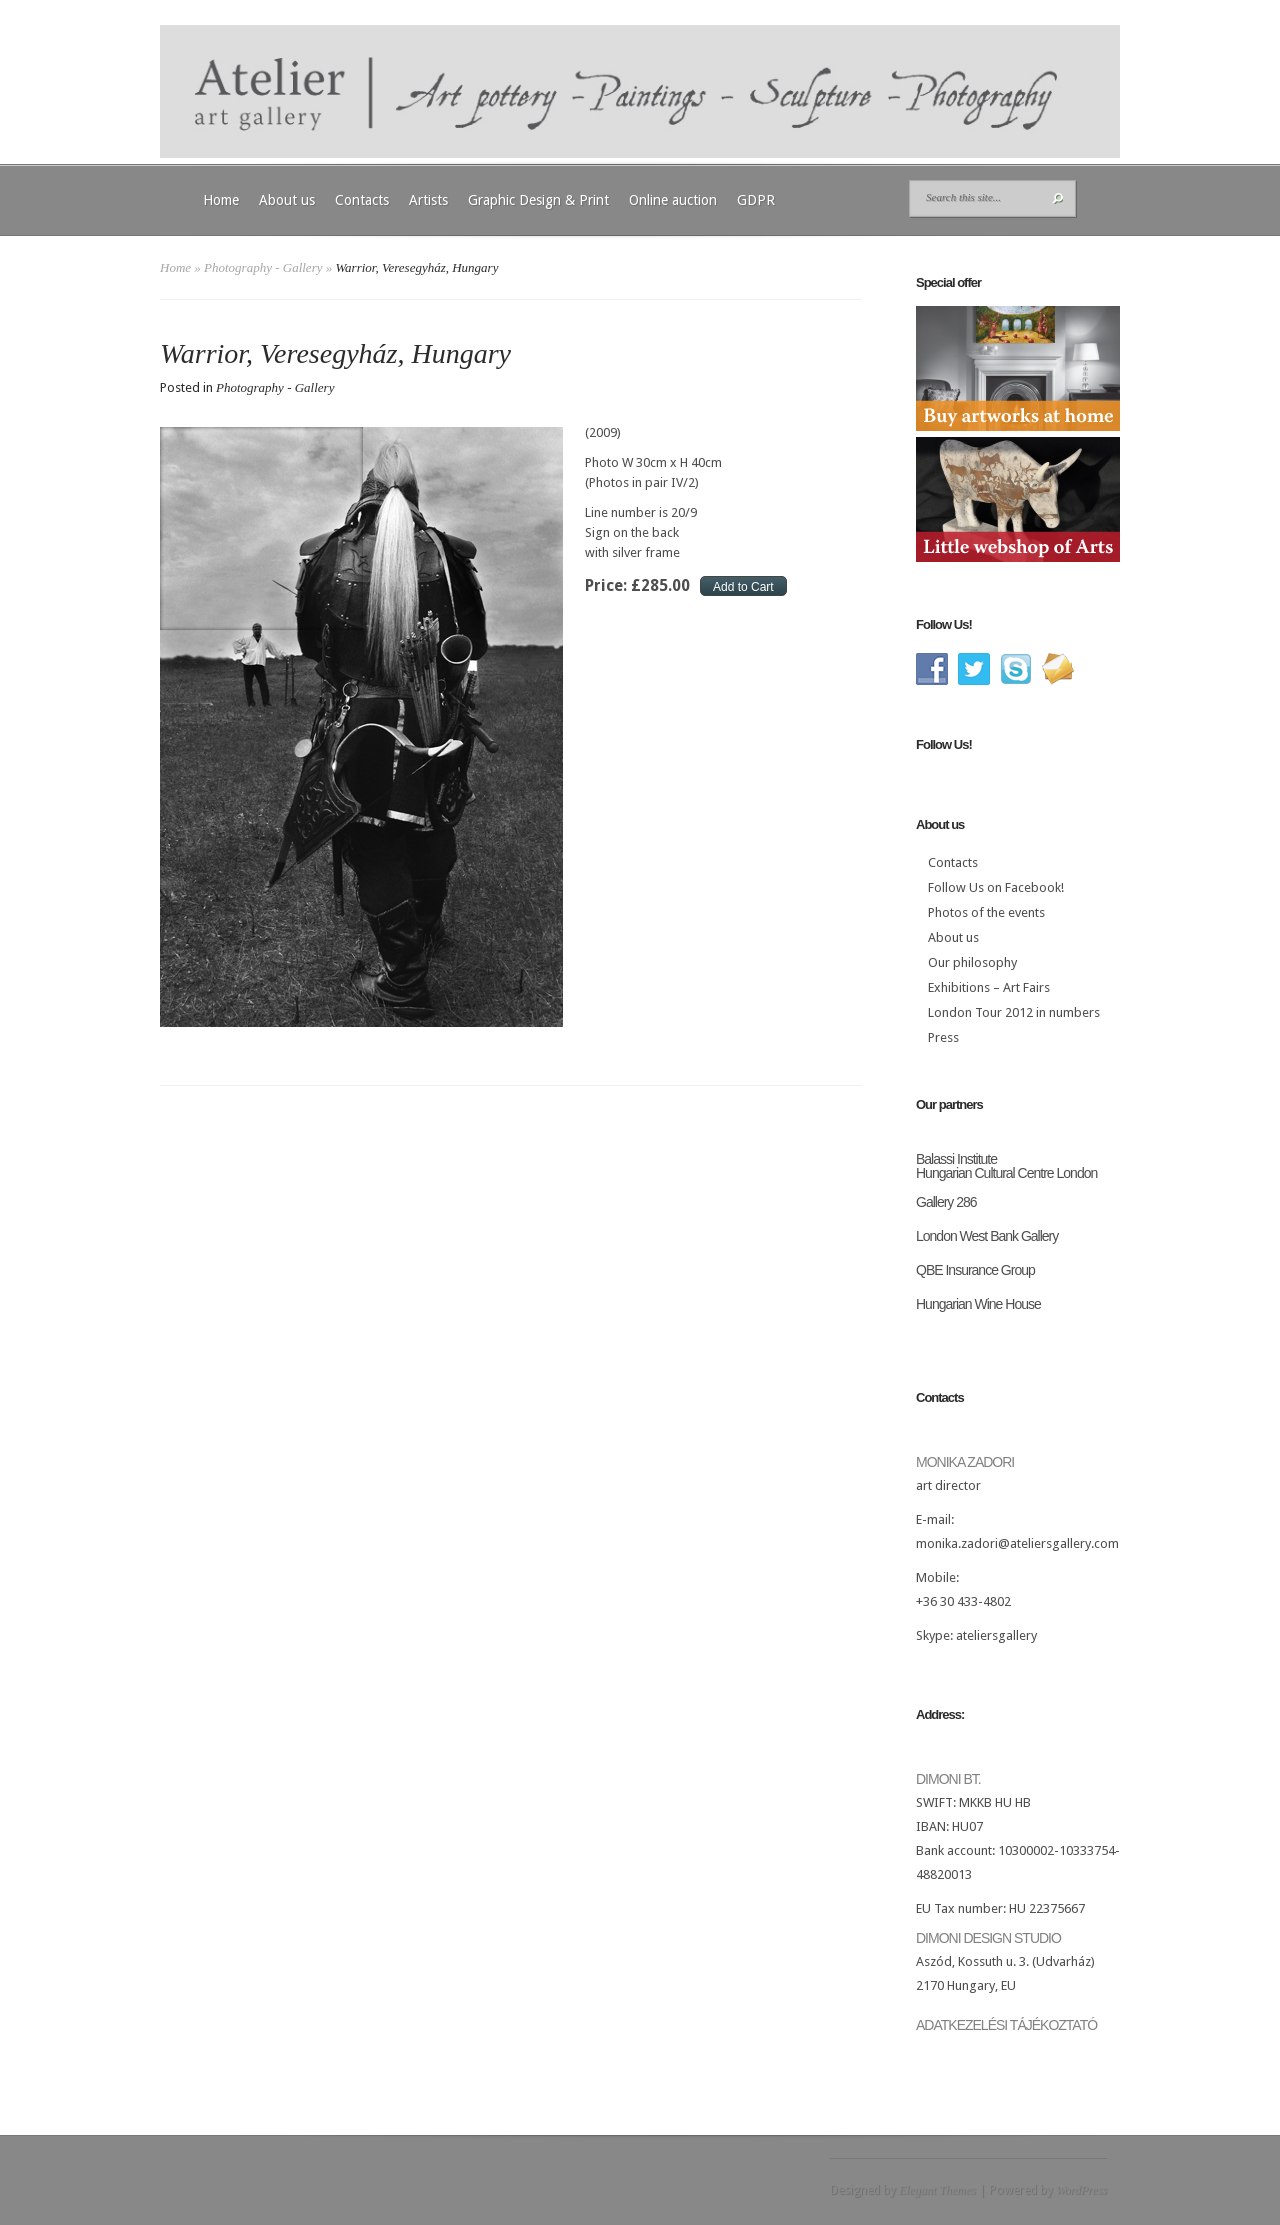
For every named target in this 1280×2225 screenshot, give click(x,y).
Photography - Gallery (263, 267)
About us (287, 200)
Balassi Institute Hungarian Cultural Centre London (1006, 1166)
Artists (428, 200)
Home (221, 200)
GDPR (756, 200)
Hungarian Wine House (978, 1304)
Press (943, 1037)
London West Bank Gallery (987, 1236)
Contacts (362, 200)
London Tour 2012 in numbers (1014, 1012)
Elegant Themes (937, 2190)
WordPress (1081, 2190)
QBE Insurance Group (975, 1270)
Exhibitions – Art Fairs (989, 987)
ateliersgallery (996, 1635)
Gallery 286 (946, 1202)
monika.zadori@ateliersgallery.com (1017, 1543)
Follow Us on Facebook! (996, 887)
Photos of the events (986, 912)
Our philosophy (972, 962)
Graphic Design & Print (538, 200)
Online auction (673, 200)
